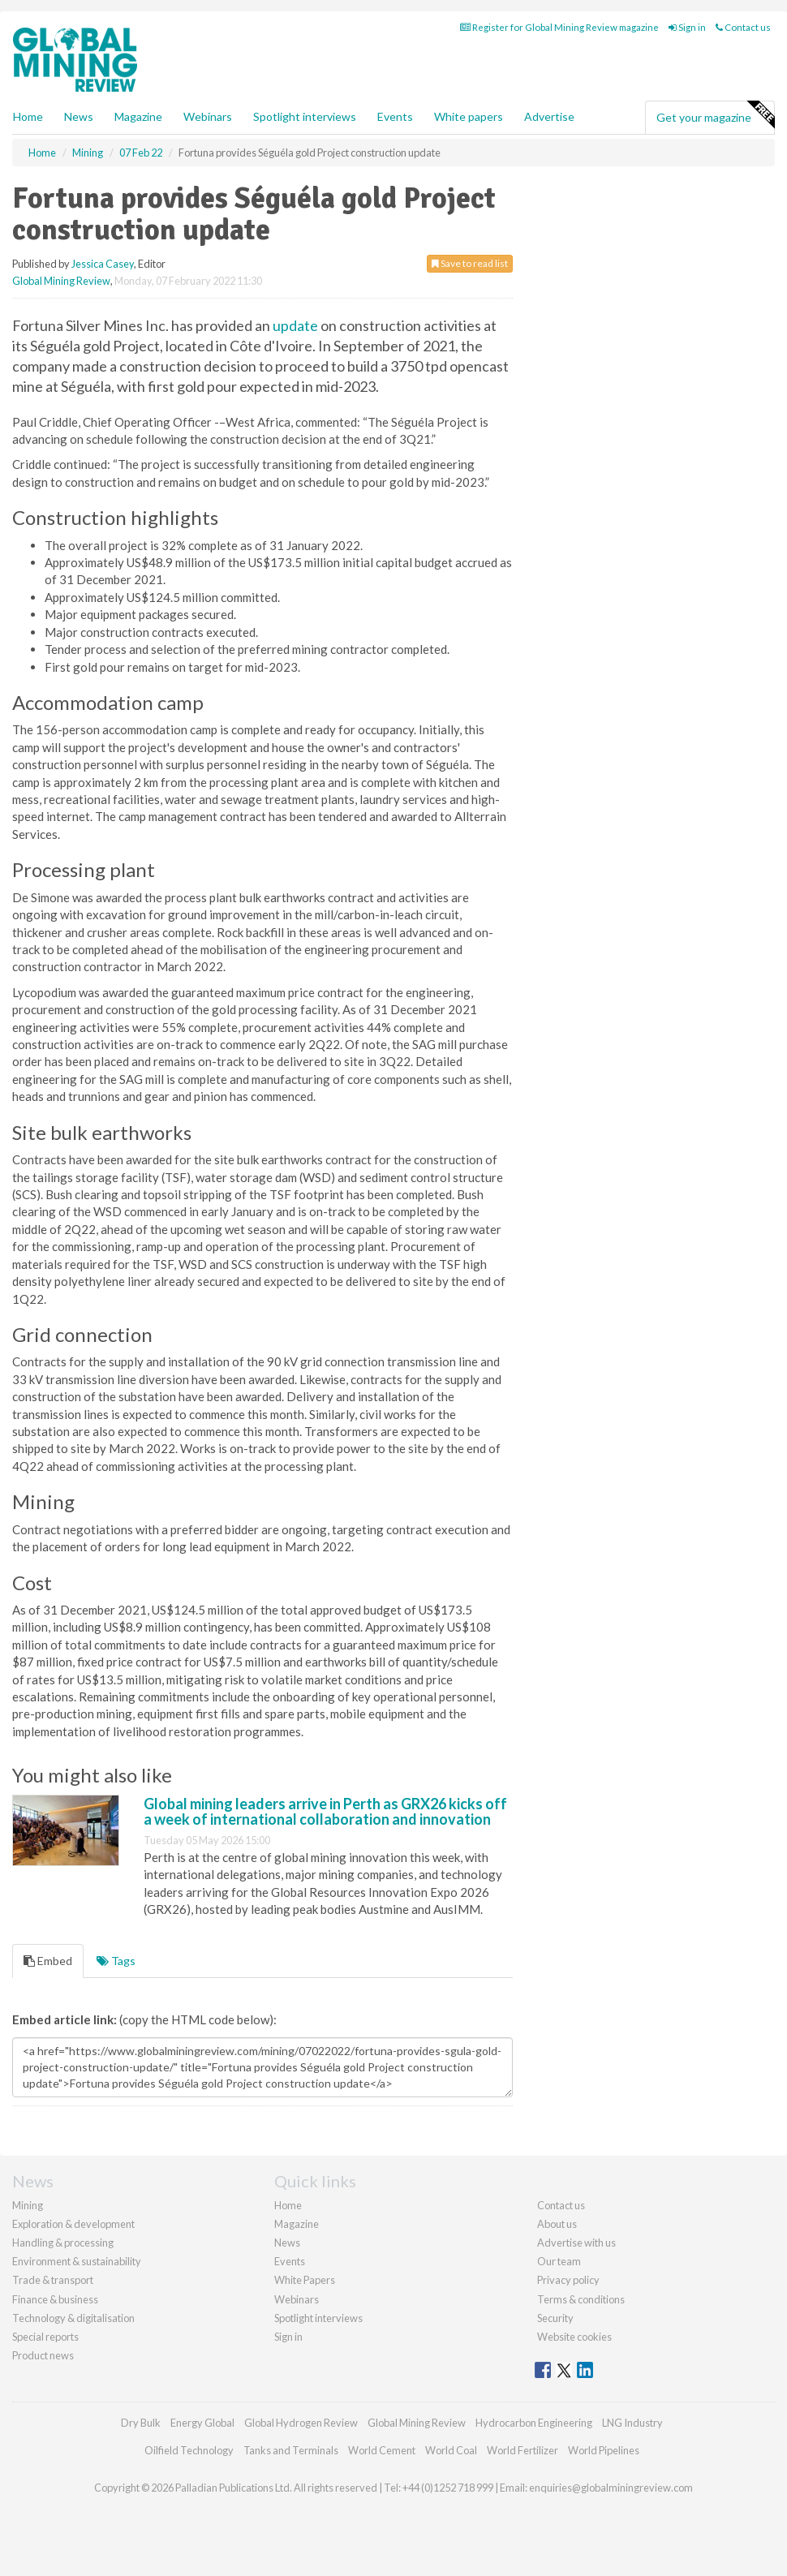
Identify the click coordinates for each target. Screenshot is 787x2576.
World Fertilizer (522, 2450)
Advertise (549, 116)
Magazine (138, 116)
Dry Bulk (141, 2422)
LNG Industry (632, 2422)
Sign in (687, 27)
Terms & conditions (581, 2299)
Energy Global (202, 2422)
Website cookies (574, 2336)
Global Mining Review (61, 280)
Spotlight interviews (304, 116)
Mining (27, 2205)
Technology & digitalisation (73, 2318)
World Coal (451, 2450)
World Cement (381, 2450)
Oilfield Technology (189, 2450)
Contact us (743, 27)
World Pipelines (603, 2450)
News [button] (78, 116)
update (295, 325)
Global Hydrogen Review (301, 2422)
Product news (43, 2355)
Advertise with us (576, 2242)
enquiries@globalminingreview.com (611, 2487)
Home (28, 116)
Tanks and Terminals (290, 2450)
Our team (559, 2261)
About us (557, 2223)
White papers (468, 116)
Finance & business (55, 2299)
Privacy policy (568, 2279)
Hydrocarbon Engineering (533, 2422)
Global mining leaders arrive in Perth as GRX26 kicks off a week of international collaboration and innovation (325, 1812)
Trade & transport (52, 2279)
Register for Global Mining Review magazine (559, 27)
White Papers (304, 2279)
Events (395, 116)
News (287, 2242)
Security (555, 2318)
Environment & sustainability (76, 2261)
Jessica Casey (102, 263)
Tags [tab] (116, 1960)
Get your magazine (715, 115)
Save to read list (470, 263)
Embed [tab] (48, 1960)
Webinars (207, 116)
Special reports (45, 2336)
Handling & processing (63, 2242)
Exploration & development (73, 2223)
